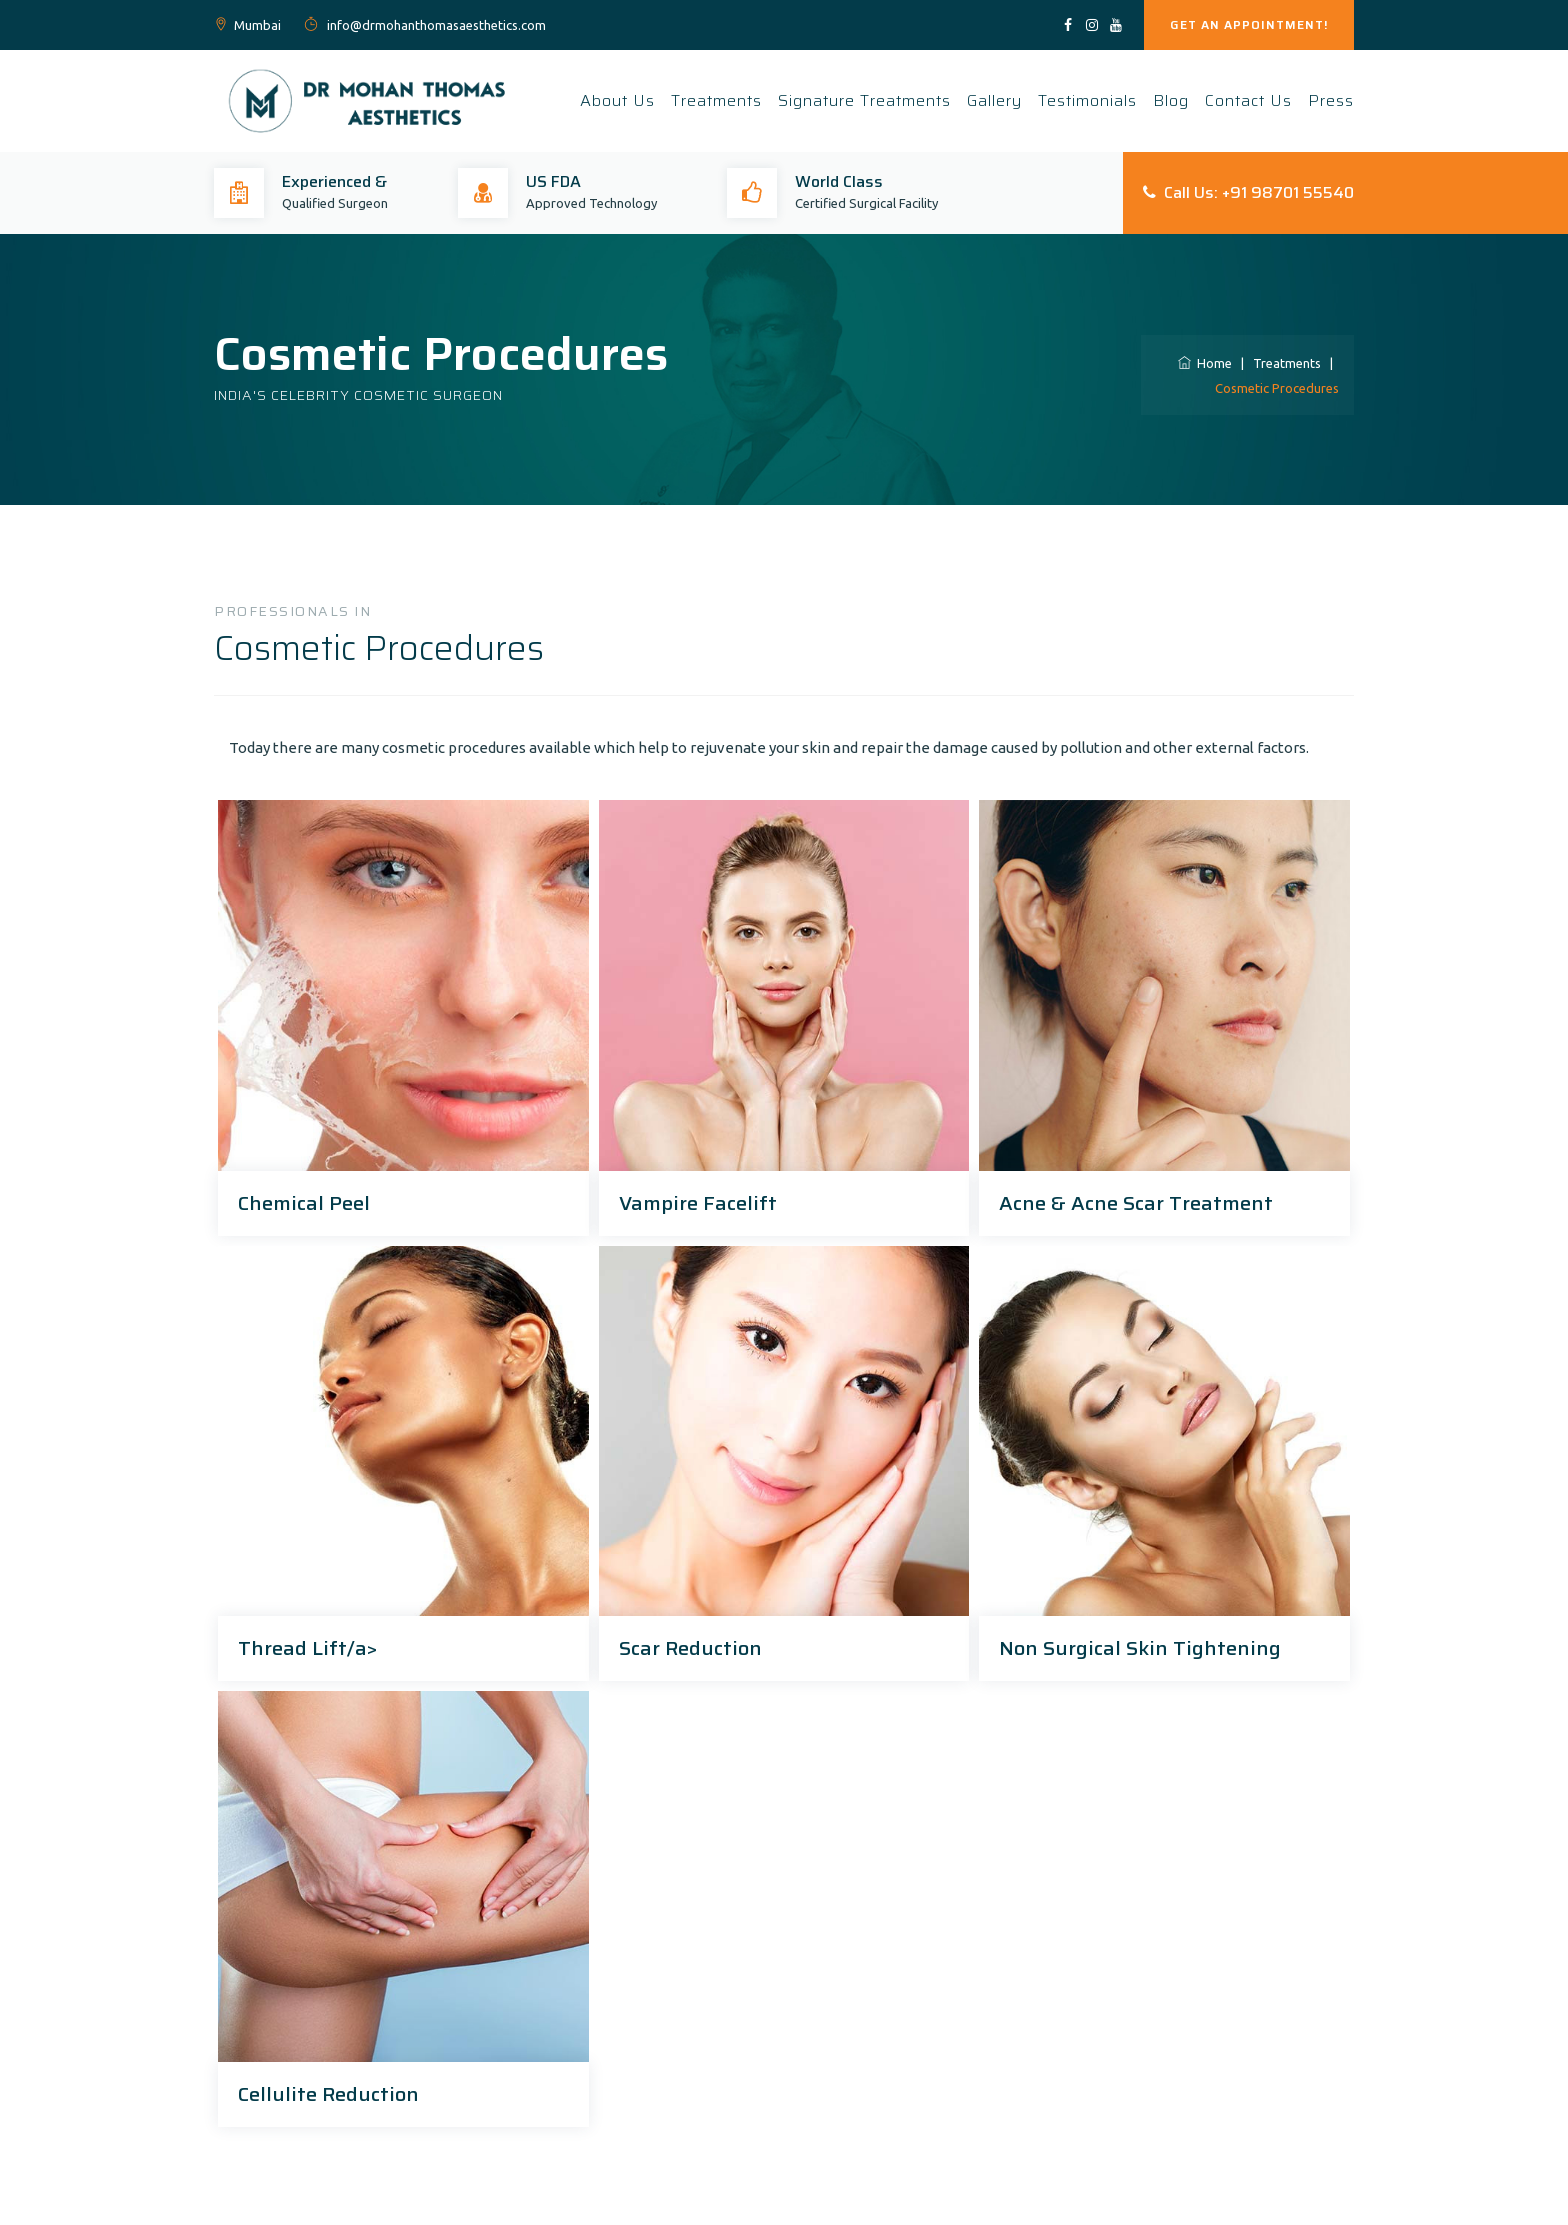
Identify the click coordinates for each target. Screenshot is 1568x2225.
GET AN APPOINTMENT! (1249, 24)
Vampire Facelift (698, 1203)
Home (1205, 363)
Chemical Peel (304, 1203)
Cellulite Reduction (328, 2094)
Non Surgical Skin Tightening (1140, 1648)
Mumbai (257, 25)
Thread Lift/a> (307, 1648)
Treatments (716, 100)
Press (1331, 100)
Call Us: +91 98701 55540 (1248, 192)
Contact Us (1248, 100)
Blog (1171, 100)
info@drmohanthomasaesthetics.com (435, 25)
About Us (617, 100)
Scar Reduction (690, 1648)
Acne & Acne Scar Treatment (1136, 1203)
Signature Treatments (864, 100)
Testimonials (1087, 100)
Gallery (994, 100)
